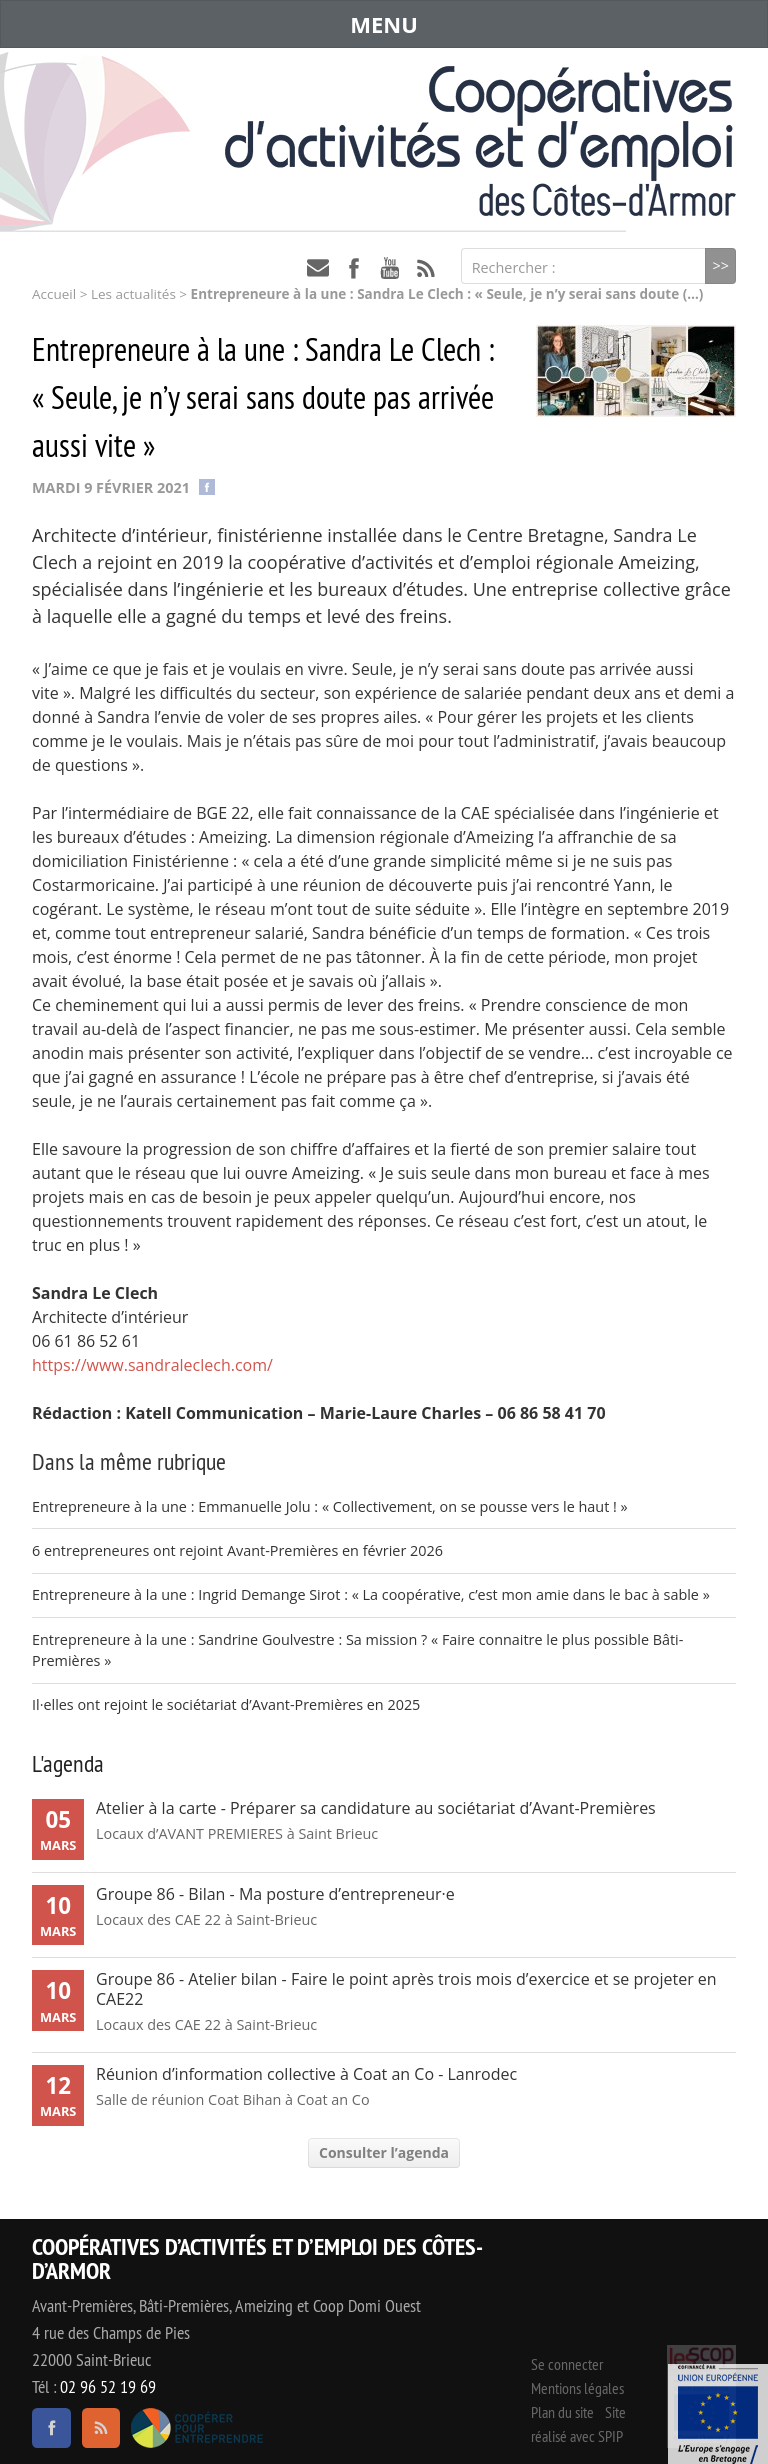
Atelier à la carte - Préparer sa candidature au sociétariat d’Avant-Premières (376, 1808)
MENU (384, 24)
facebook (354, 268)
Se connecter (567, 2364)
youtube (390, 268)
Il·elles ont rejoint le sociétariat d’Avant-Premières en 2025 (226, 1704)
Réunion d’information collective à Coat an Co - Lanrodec (306, 2074)
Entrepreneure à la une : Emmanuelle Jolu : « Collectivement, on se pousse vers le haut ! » (330, 1506)
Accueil (54, 294)
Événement (718, 2414)
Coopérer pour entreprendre (197, 2428)
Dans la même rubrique (129, 1461)
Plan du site (562, 2412)
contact (318, 268)
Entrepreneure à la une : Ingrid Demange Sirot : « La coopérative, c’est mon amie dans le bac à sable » (371, 1594)
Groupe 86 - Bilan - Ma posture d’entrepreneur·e (275, 1894)
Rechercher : (514, 267)
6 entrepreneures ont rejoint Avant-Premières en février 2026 (237, 1550)
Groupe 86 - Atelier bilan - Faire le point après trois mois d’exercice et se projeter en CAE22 (406, 1988)
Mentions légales (577, 2388)
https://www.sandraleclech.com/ (152, 1365)
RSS (426, 268)
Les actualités (133, 294)
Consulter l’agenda (384, 2152)
